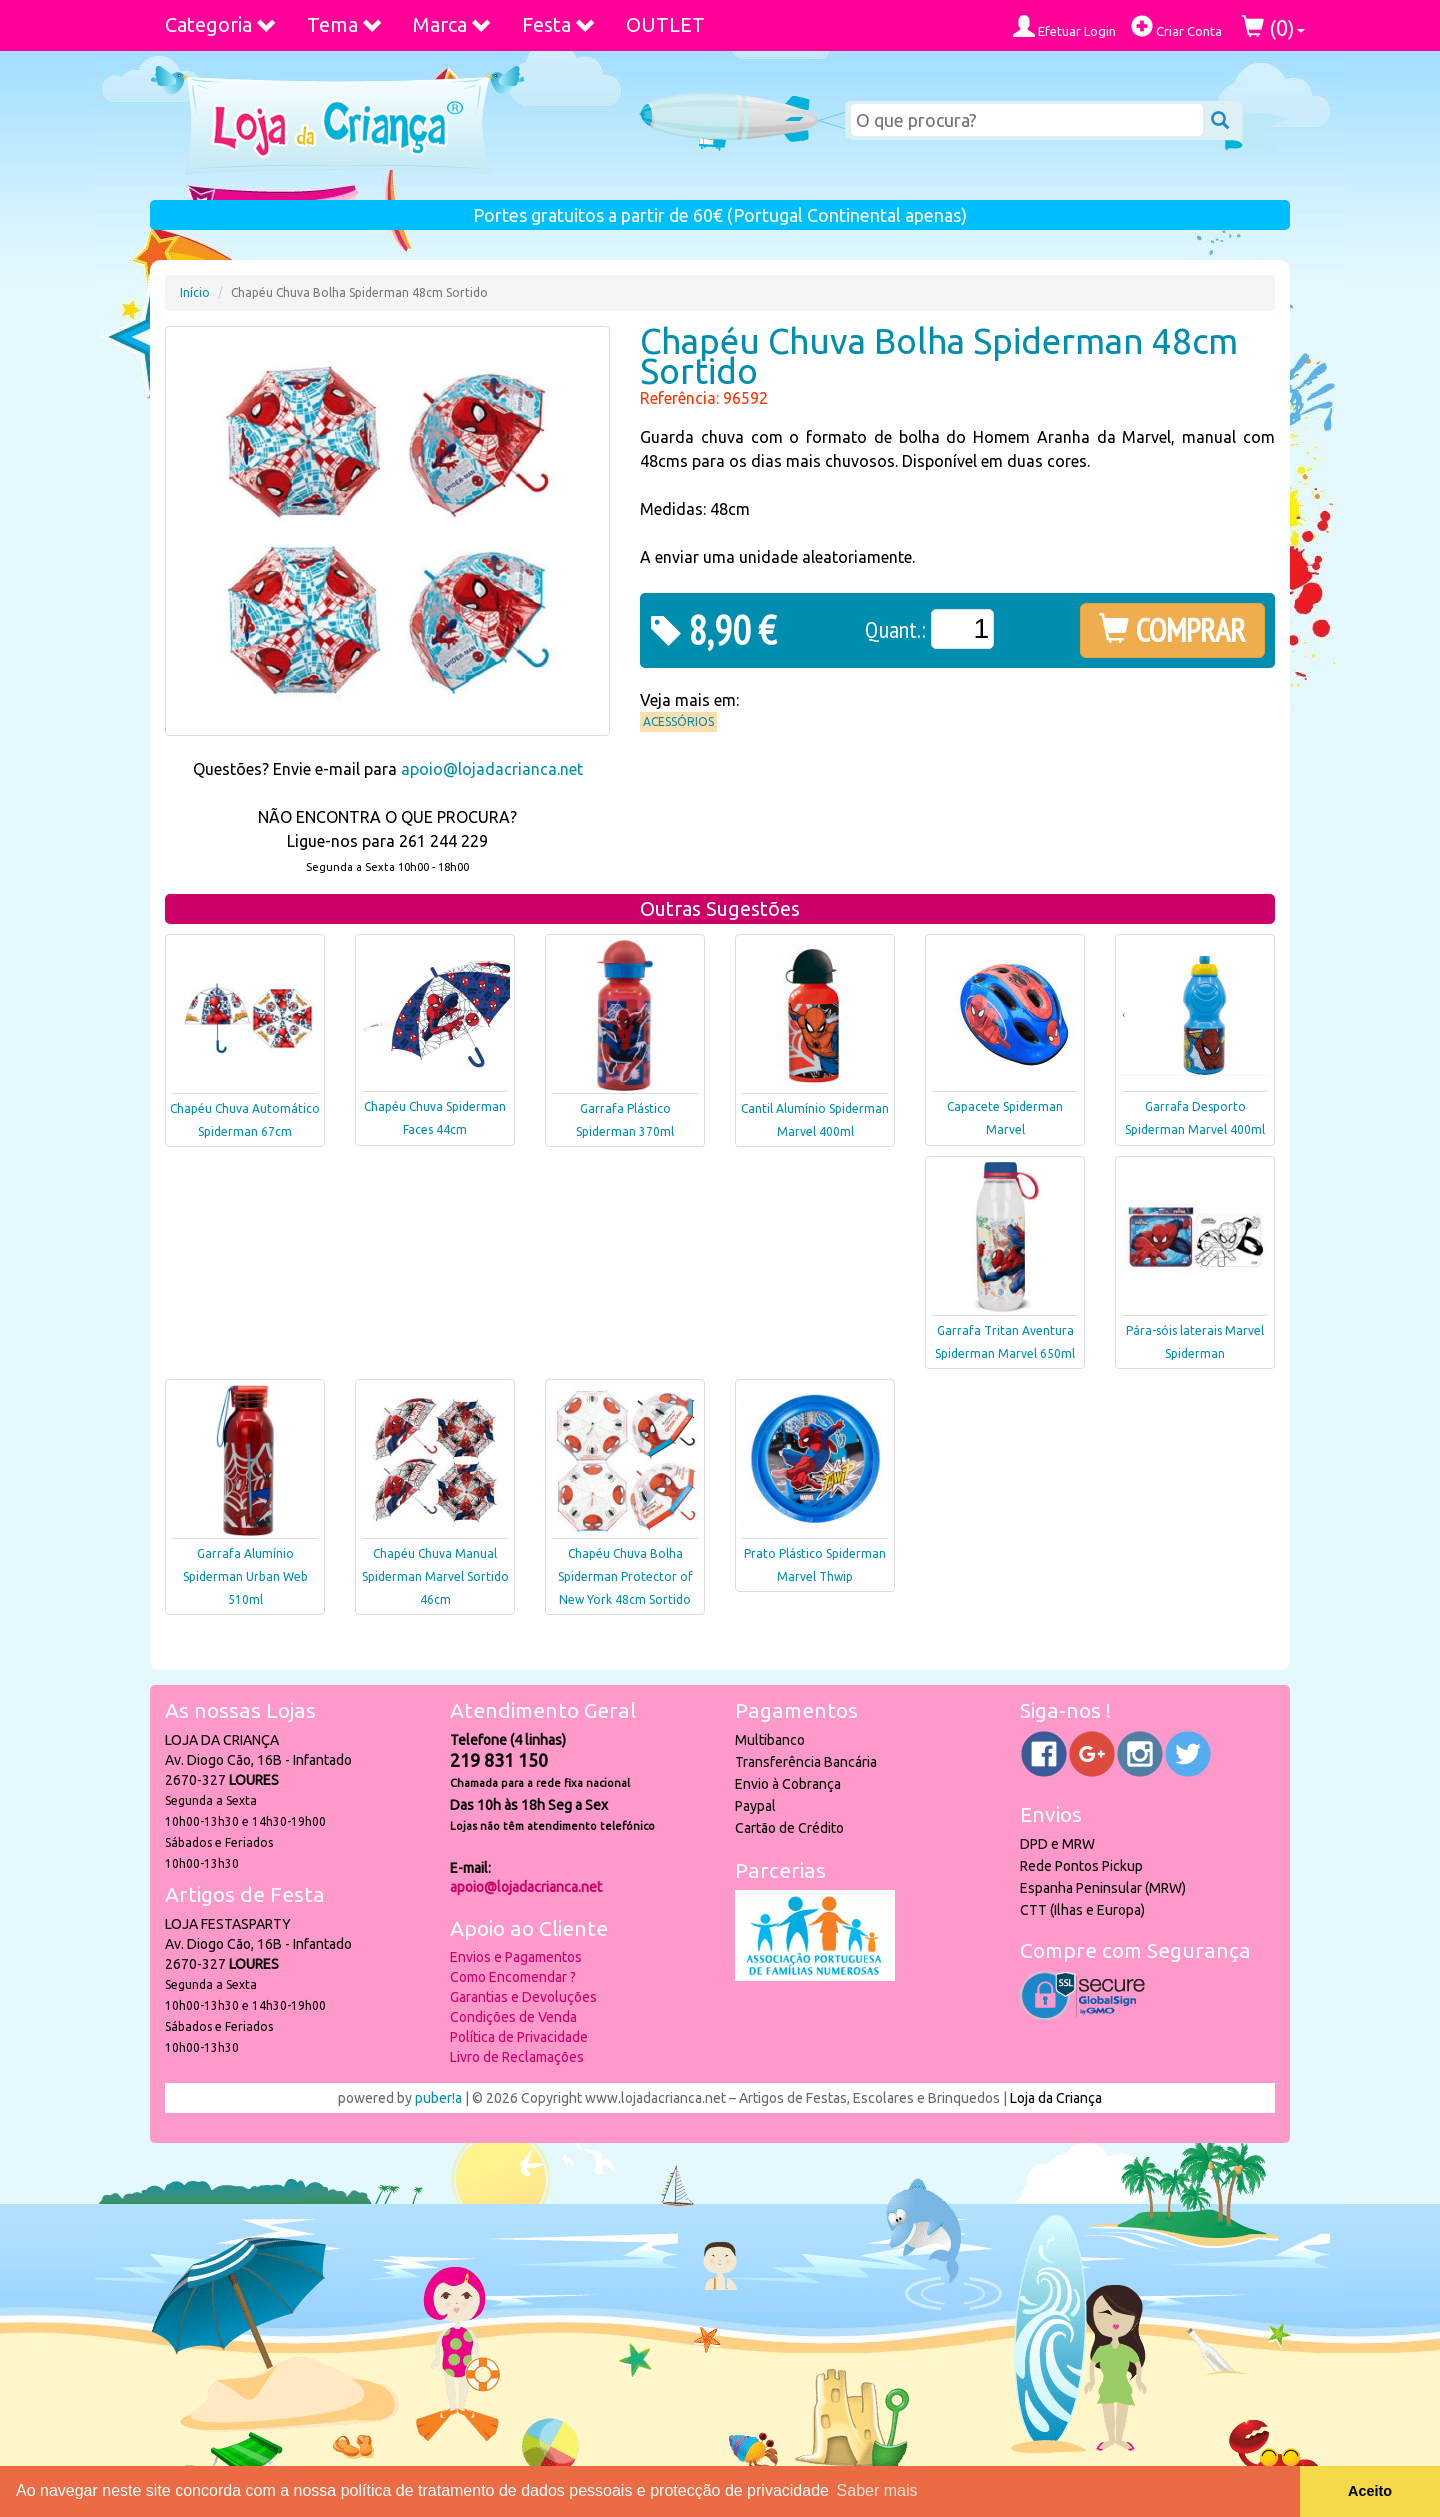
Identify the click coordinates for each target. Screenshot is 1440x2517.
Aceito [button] (1370, 2491)
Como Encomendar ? (513, 1977)
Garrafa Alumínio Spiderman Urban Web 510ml (245, 1576)
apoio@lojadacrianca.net (492, 769)
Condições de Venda (513, 2017)
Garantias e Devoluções (523, 1997)
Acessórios (678, 721)
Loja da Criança (1056, 2098)
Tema (345, 24)
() (1273, 27)
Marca (452, 24)
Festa (559, 24)
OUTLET (665, 24)
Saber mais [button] (877, 2490)
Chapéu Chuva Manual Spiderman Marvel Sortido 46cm (435, 1576)
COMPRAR (1172, 630)
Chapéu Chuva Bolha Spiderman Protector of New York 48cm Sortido (625, 1576)
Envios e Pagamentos (516, 1957)
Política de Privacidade (519, 2037)
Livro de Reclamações (517, 2057)
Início (195, 292)
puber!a (438, 2098)
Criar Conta (1176, 26)
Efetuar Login (1064, 26)
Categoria (221, 24)
